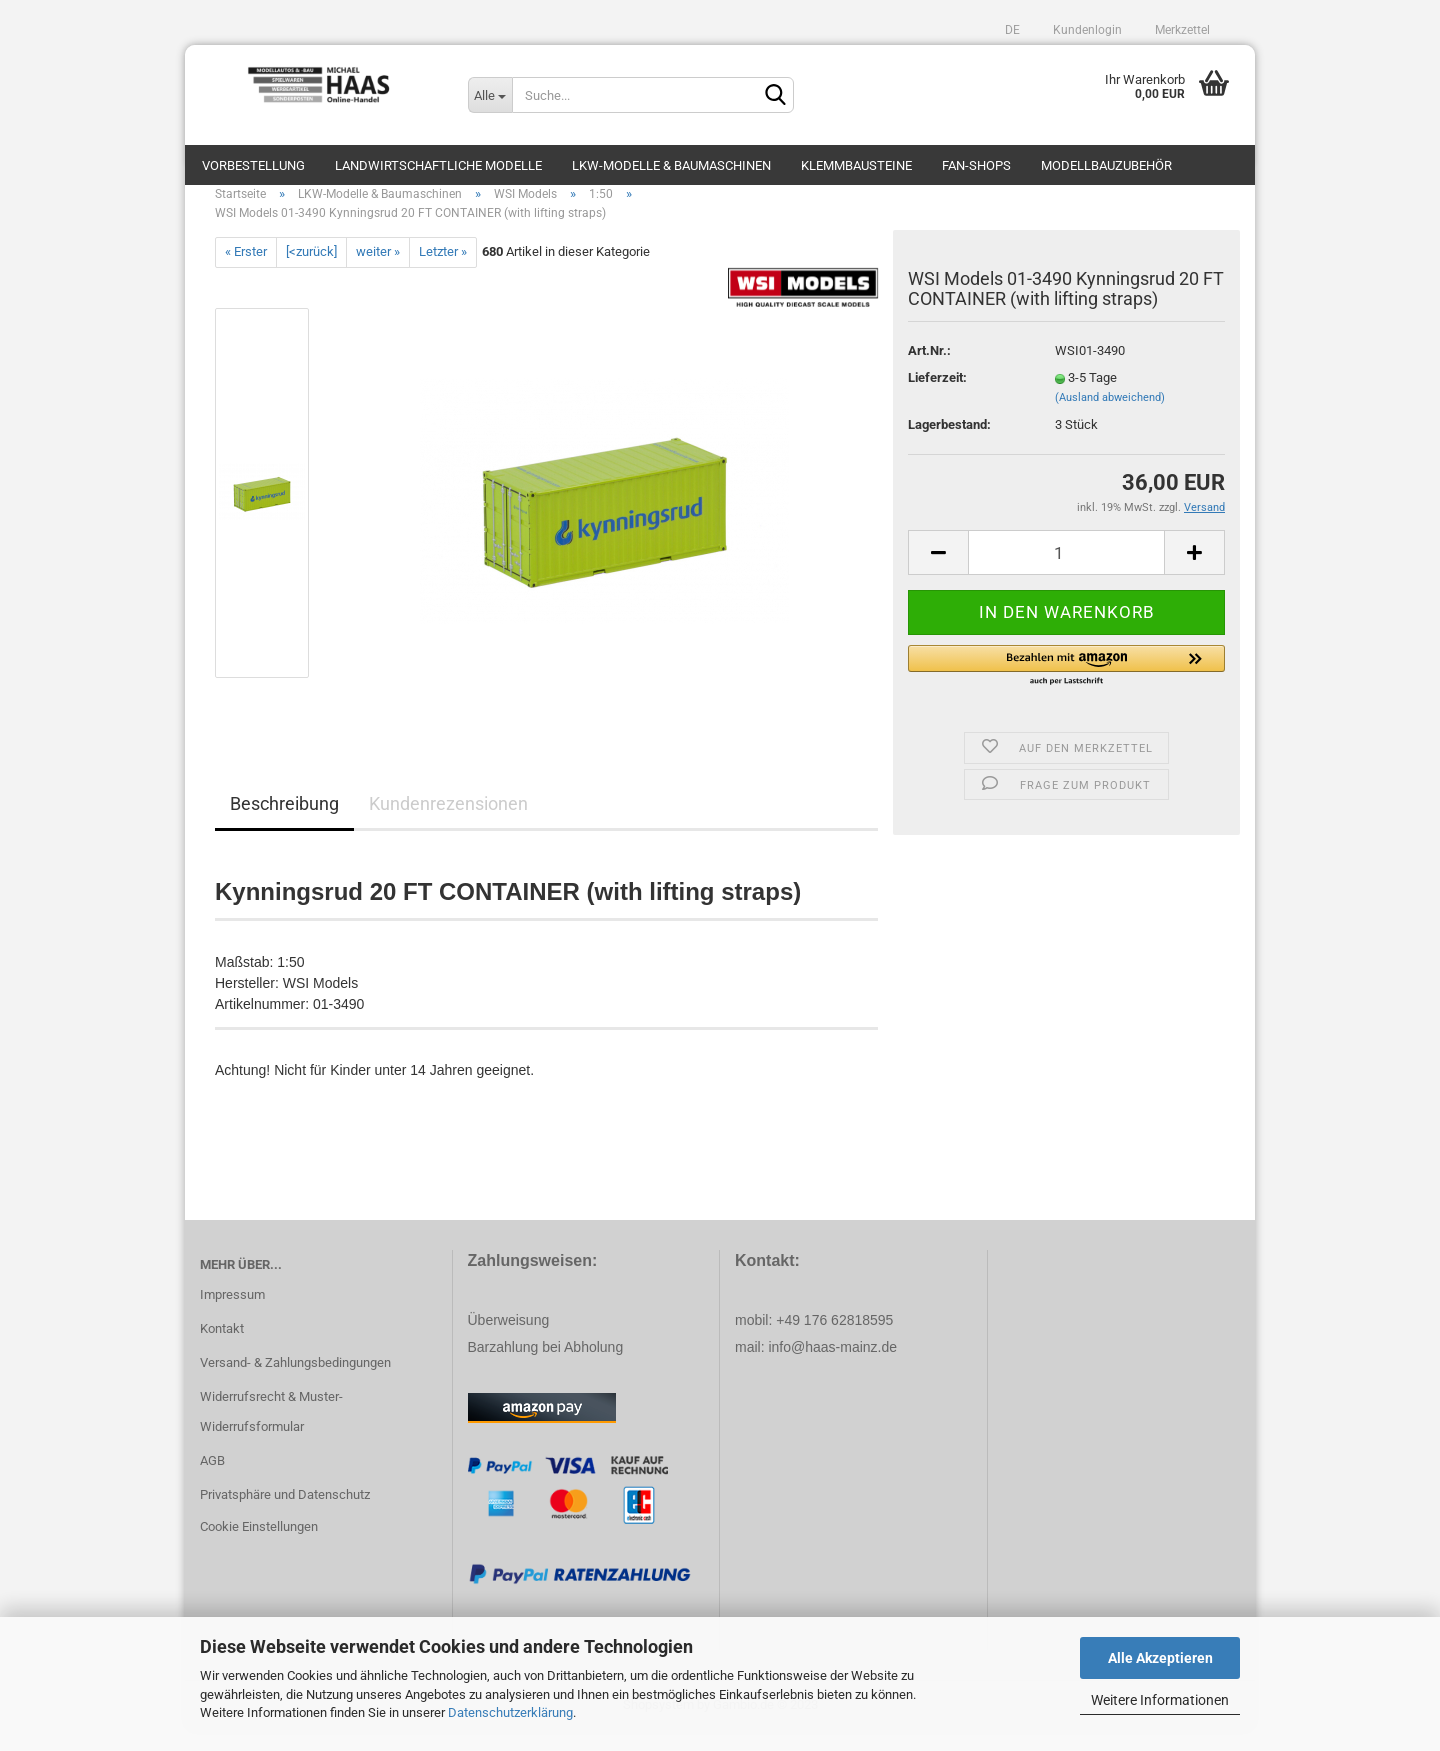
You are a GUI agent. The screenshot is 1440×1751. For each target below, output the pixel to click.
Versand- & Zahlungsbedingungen (295, 1382)
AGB (212, 1480)
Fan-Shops (976, 165)
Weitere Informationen (1160, 1700)
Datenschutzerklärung (510, 1712)
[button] (1066, 686)
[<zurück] (311, 271)
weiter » (378, 271)
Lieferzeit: (937, 397)
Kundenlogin (1086, 30)
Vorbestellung (253, 165)
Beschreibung (284, 823)
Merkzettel (1181, 30)
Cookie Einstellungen (259, 1546)
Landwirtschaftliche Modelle (438, 165)
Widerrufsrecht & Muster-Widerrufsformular (271, 1431)
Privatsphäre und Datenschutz (285, 1514)
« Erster (246, 271)
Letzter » (443, 271)
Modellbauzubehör (1106, 165)
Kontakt (222, 1348)
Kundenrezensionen (448, 823)
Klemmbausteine (856, 165)
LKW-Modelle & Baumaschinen (671, 165)
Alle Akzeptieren (1160, 1658)
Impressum (232, 1314)
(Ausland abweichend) (1110, 417)
